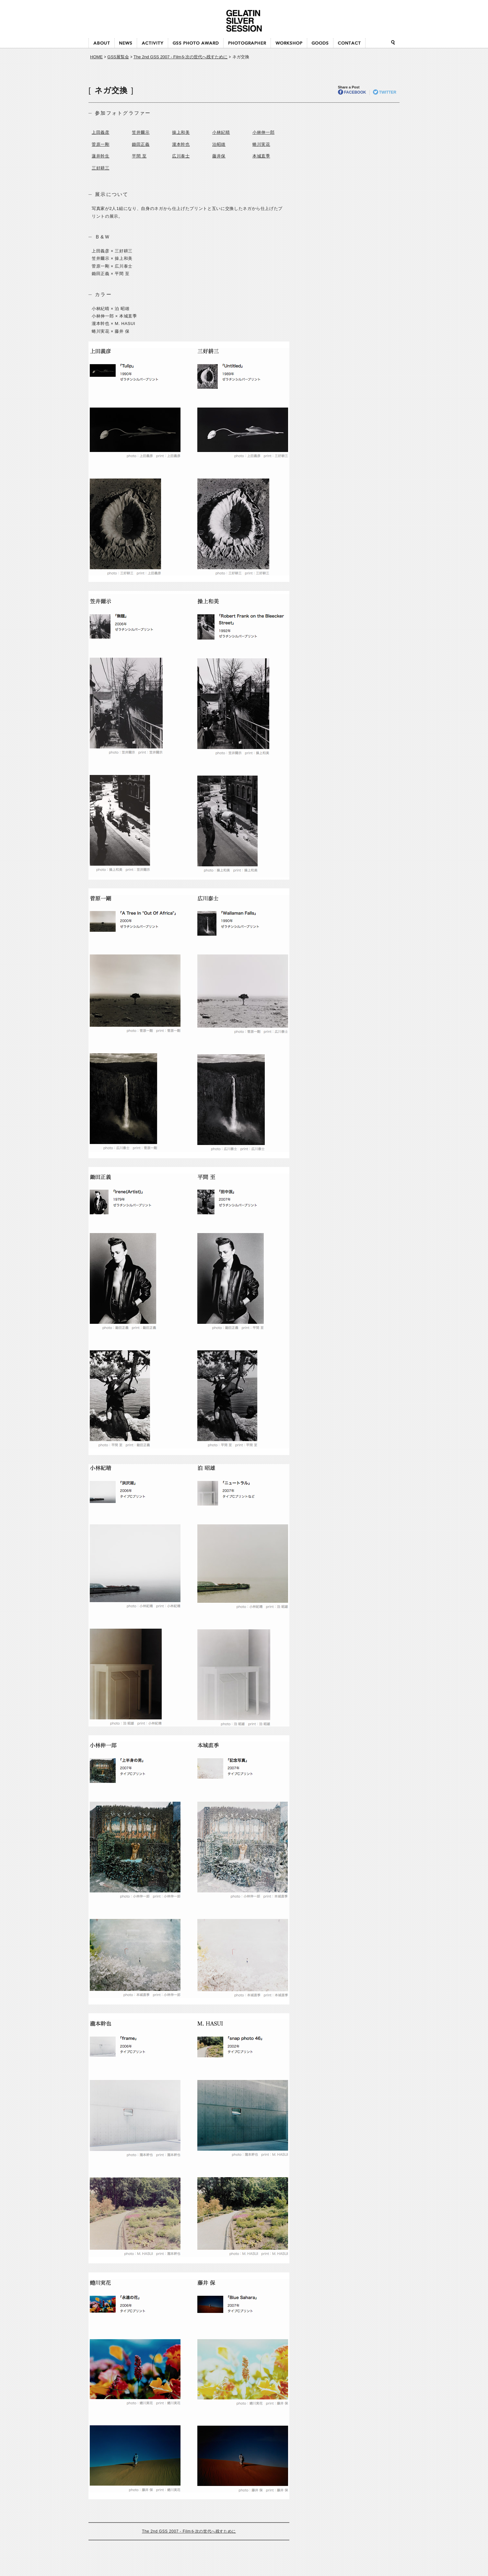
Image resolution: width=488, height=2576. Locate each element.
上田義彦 (101, 132)
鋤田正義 (141, 144)
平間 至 (139, 156)
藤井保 (219, 156)
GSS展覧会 (118, 56)
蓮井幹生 (101, 156)
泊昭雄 (219, 144)
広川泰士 (181, 156)
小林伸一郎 (263, 132)
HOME (96, 56)
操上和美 (181, 132)
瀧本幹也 (181, 144)
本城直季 (261, 156)
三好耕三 (101, 168)
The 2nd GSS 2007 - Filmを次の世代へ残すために (180, 56)
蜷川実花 (261, 144)
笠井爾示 (141, 132)
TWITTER (384, 92)
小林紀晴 (221, 132)
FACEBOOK (352, 92)
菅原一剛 (101, 144)
